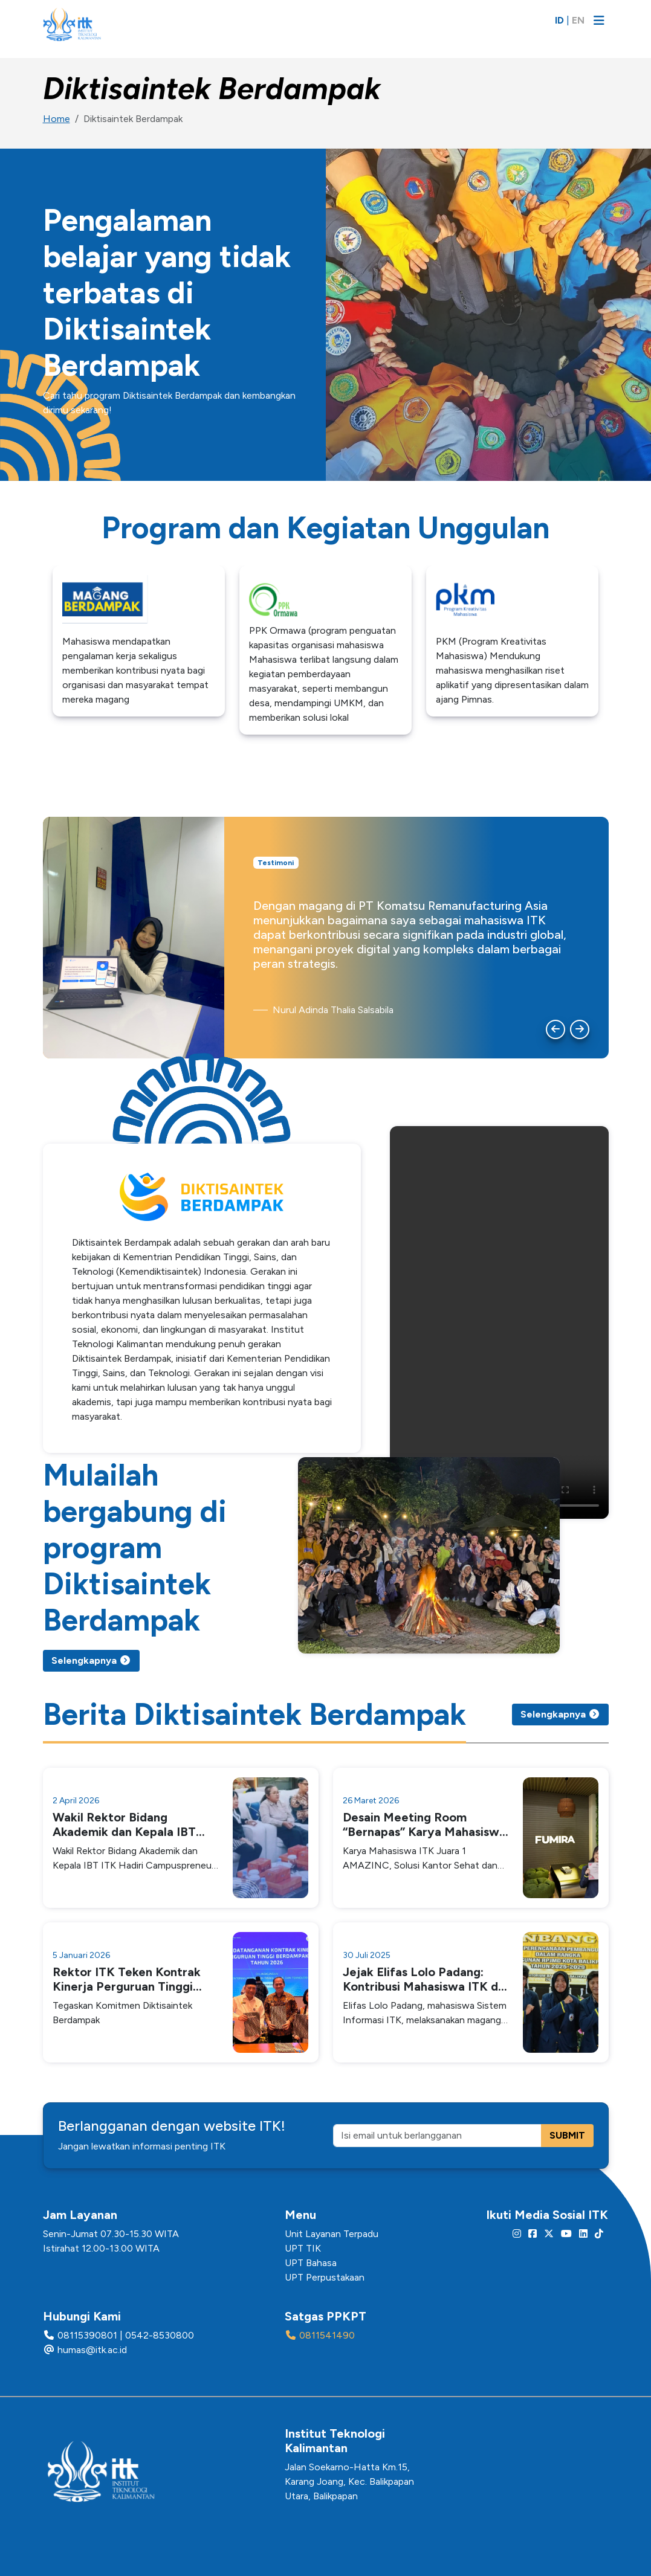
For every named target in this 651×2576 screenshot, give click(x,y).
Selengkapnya (560, 1714)
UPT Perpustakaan (324, 2277)
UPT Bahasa (311, 2262)
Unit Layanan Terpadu (331, 2234)
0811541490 (327, 2335)
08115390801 (87, 2335)
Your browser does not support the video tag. (499, 1322)
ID (559, 20)
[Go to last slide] (555, 1029)
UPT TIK (303, 2248)
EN (578, 20)
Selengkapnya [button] (91, 1660)
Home (56, 118)
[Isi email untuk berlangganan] (437, 2135)
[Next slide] (579, 1029)
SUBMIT (567, 2135)
